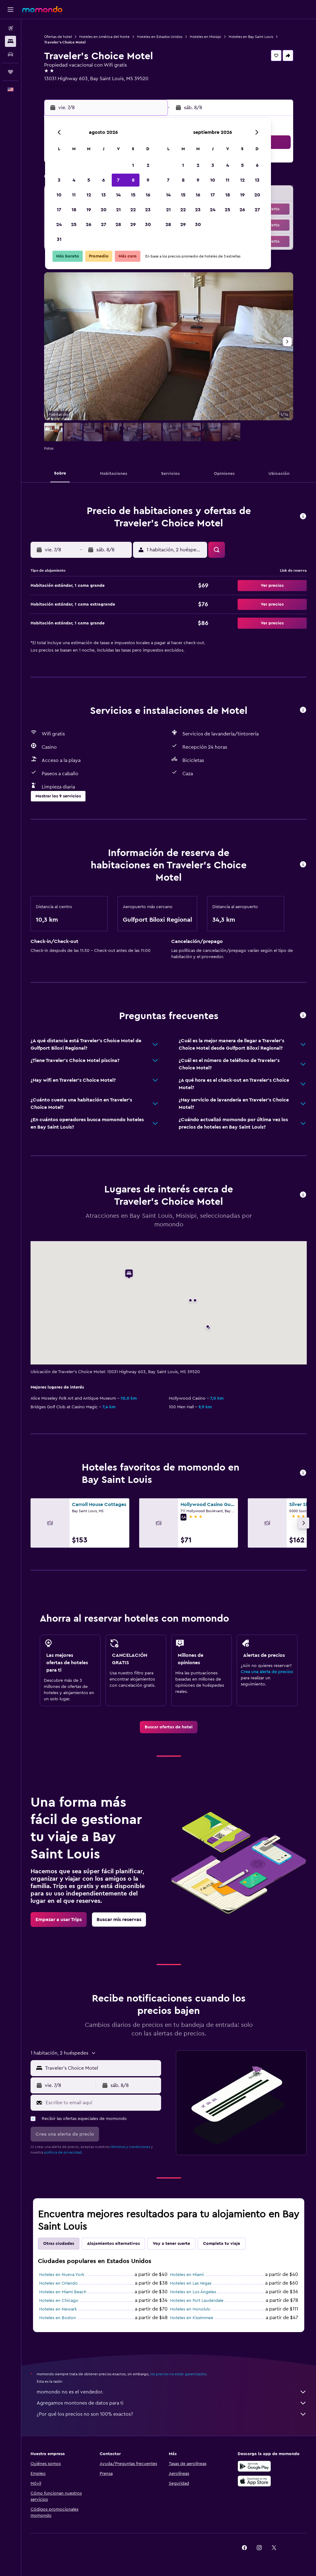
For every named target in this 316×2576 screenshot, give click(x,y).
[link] (169, 1727)
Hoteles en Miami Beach (62, 2292)
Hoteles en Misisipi (205, 37)
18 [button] (74, 209)
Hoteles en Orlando (58, 2283)
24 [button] (59, 224)
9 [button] (148, 180)
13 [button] (103, 194)
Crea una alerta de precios (267, 1672)
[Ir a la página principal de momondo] (42, 9)
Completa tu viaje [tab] (221, 2243)
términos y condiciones (130, 2147)
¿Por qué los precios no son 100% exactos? (172, 2414)
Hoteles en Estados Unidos (159, 37)
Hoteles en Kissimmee (191, 2318)
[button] (10, 9)
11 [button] (74, 194)
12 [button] (88, 194)
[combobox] (101, 2068)
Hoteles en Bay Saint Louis (251, 37)
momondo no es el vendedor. (172, 2392)
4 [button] (74, 180)
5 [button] (88, 180)
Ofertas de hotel (58, 37)
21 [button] (118, 209)
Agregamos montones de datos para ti (172, 2403)
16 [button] (148, 194)
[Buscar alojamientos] (10, 41)
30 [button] (148, 224)
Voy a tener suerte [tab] (171, 2243)
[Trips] (10, 72)
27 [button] (103, 224)
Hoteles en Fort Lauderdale (196, 2300)
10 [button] (58, 194)
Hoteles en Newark (58, 2309)
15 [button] (133, 194)
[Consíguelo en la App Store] (254, 2481)
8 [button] (133, 180)
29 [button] (133, 224)
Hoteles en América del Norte (104, 37)
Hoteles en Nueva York (61, 2275)
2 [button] (148, 165)
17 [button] (59, 209)
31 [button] (59, 239)
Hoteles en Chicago (58, 2300)
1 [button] (133, 165)
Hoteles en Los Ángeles (193, 2292)
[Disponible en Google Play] (254, 2466)
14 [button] (118, 194)
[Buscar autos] (10, 54)
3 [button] (59, 180)
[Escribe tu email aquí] (102, 2102)
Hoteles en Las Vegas (190, 2283)
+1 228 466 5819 (61, 86)
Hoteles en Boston (57, 2318)
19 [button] (88, 209)
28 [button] (118, 224)
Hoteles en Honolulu (190, 2309)
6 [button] (103, 180)
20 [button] (103, 209)
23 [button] (148, 209)
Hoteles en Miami (187, 2275)
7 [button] (118, 180)
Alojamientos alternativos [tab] (113, 2243)
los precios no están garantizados (178, 2374)
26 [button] (88, 224)
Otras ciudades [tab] (58, 2243)
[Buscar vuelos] (10, 28)
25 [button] (74, 224)
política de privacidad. (63, 2152)
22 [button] (133, 209)
